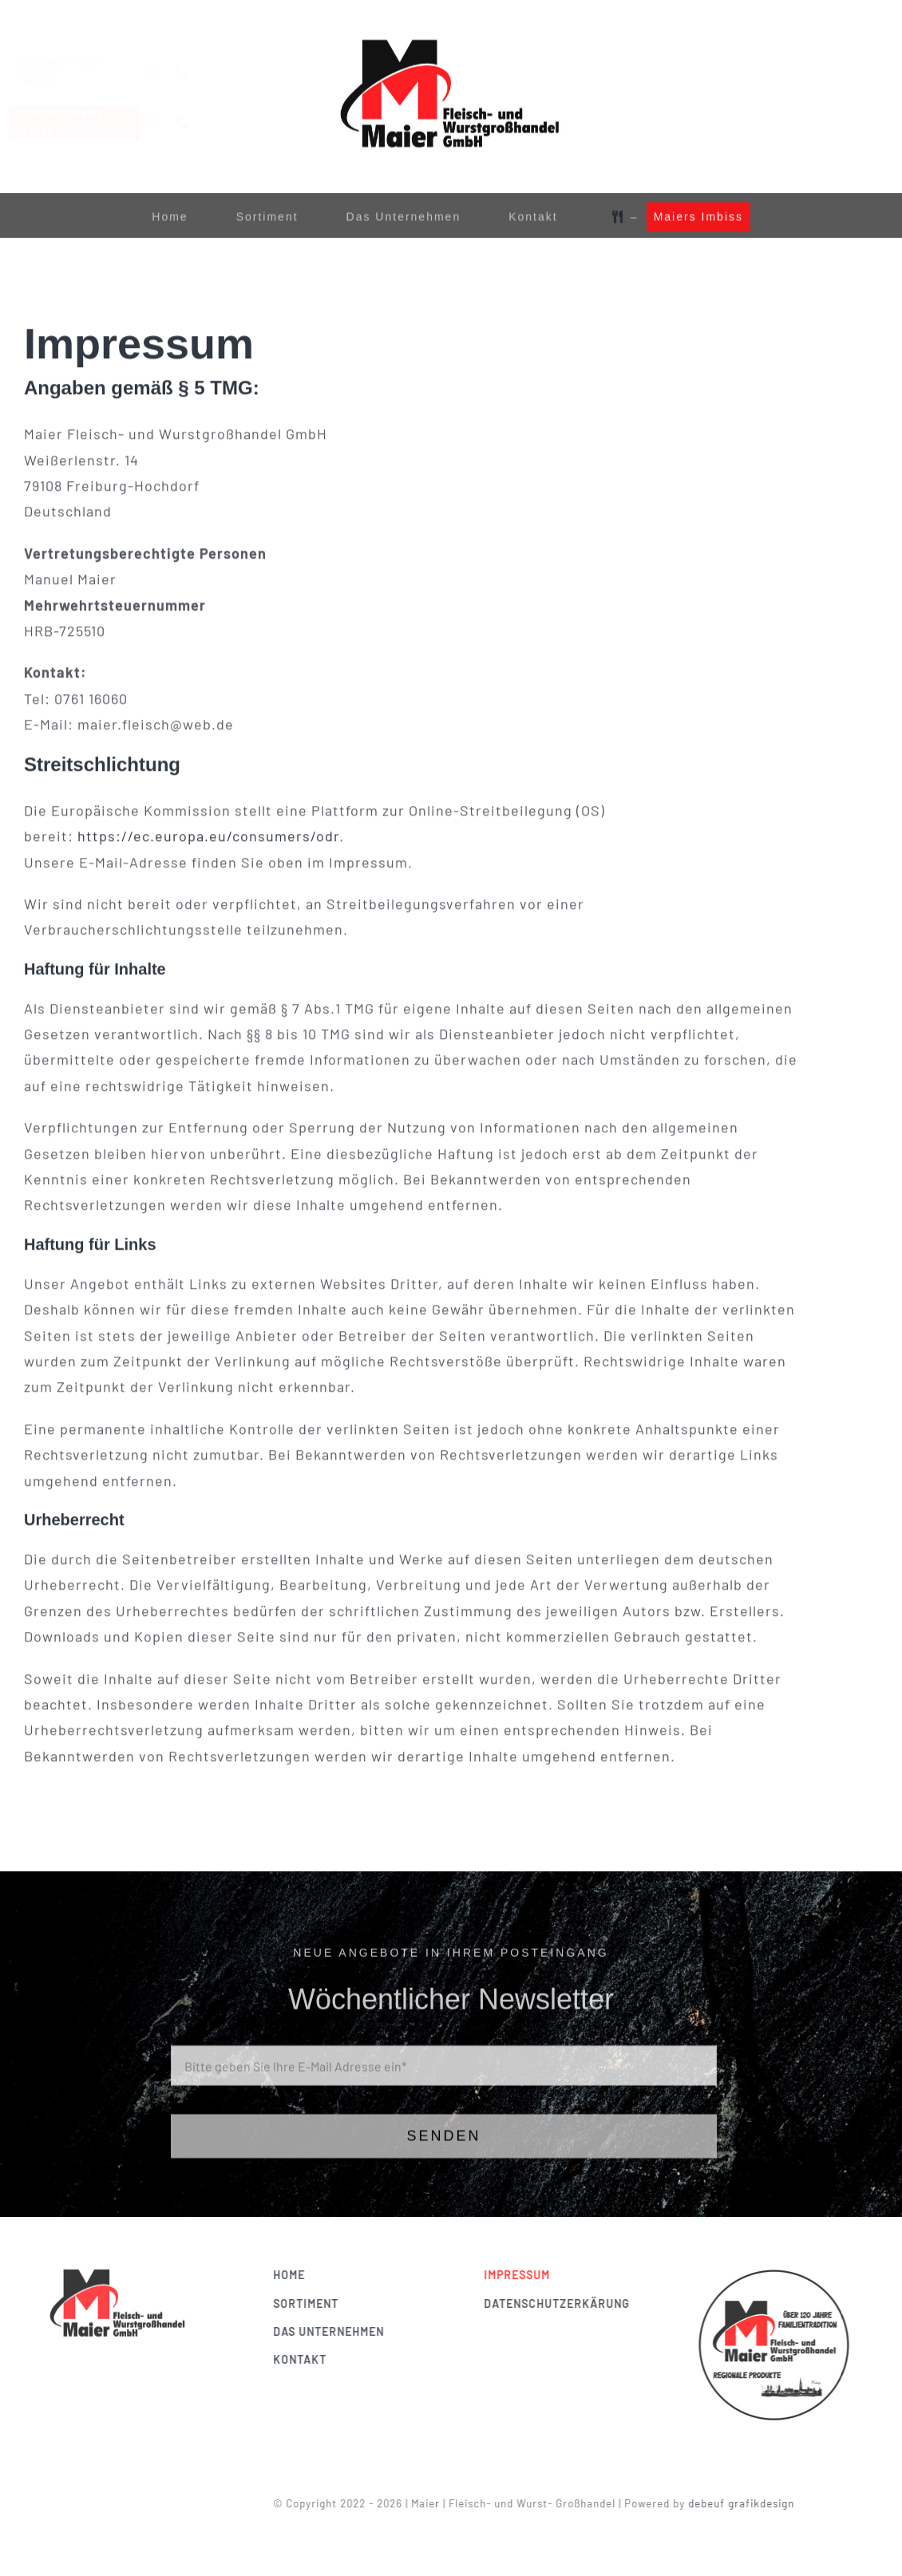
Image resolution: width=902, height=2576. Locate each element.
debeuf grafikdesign (746, 2503)
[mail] (165, 71)
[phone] (195, 71)
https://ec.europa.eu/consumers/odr (208, 838)
